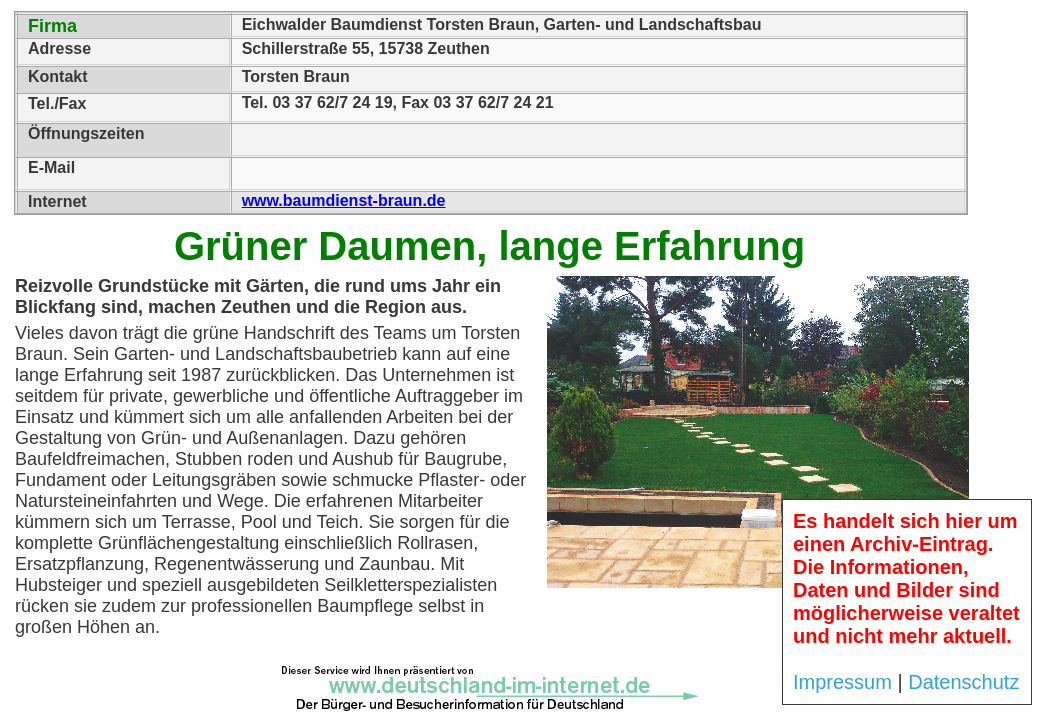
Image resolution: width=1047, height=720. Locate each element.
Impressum (842, 682)
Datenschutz (963, 682)
